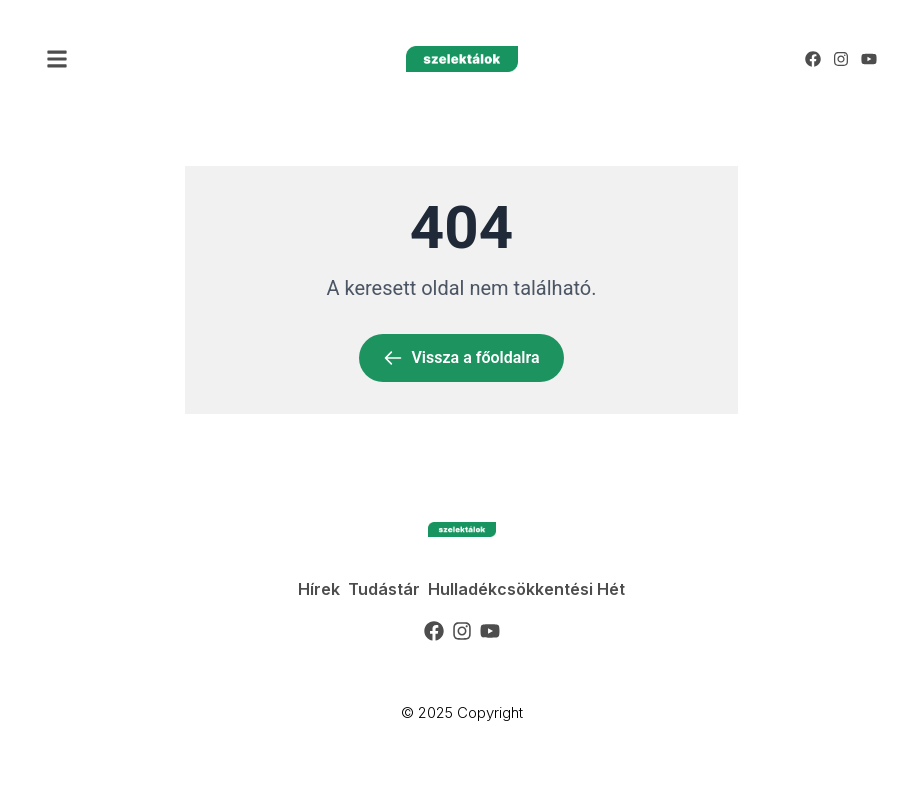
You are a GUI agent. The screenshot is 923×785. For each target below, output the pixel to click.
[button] (57, 59)
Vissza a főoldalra (461, 358)
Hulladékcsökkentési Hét (526, 589)
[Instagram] (841, 59)
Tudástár (384, 589)
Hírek (319, 589)
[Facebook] (813, 59)
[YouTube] (869, 59)
